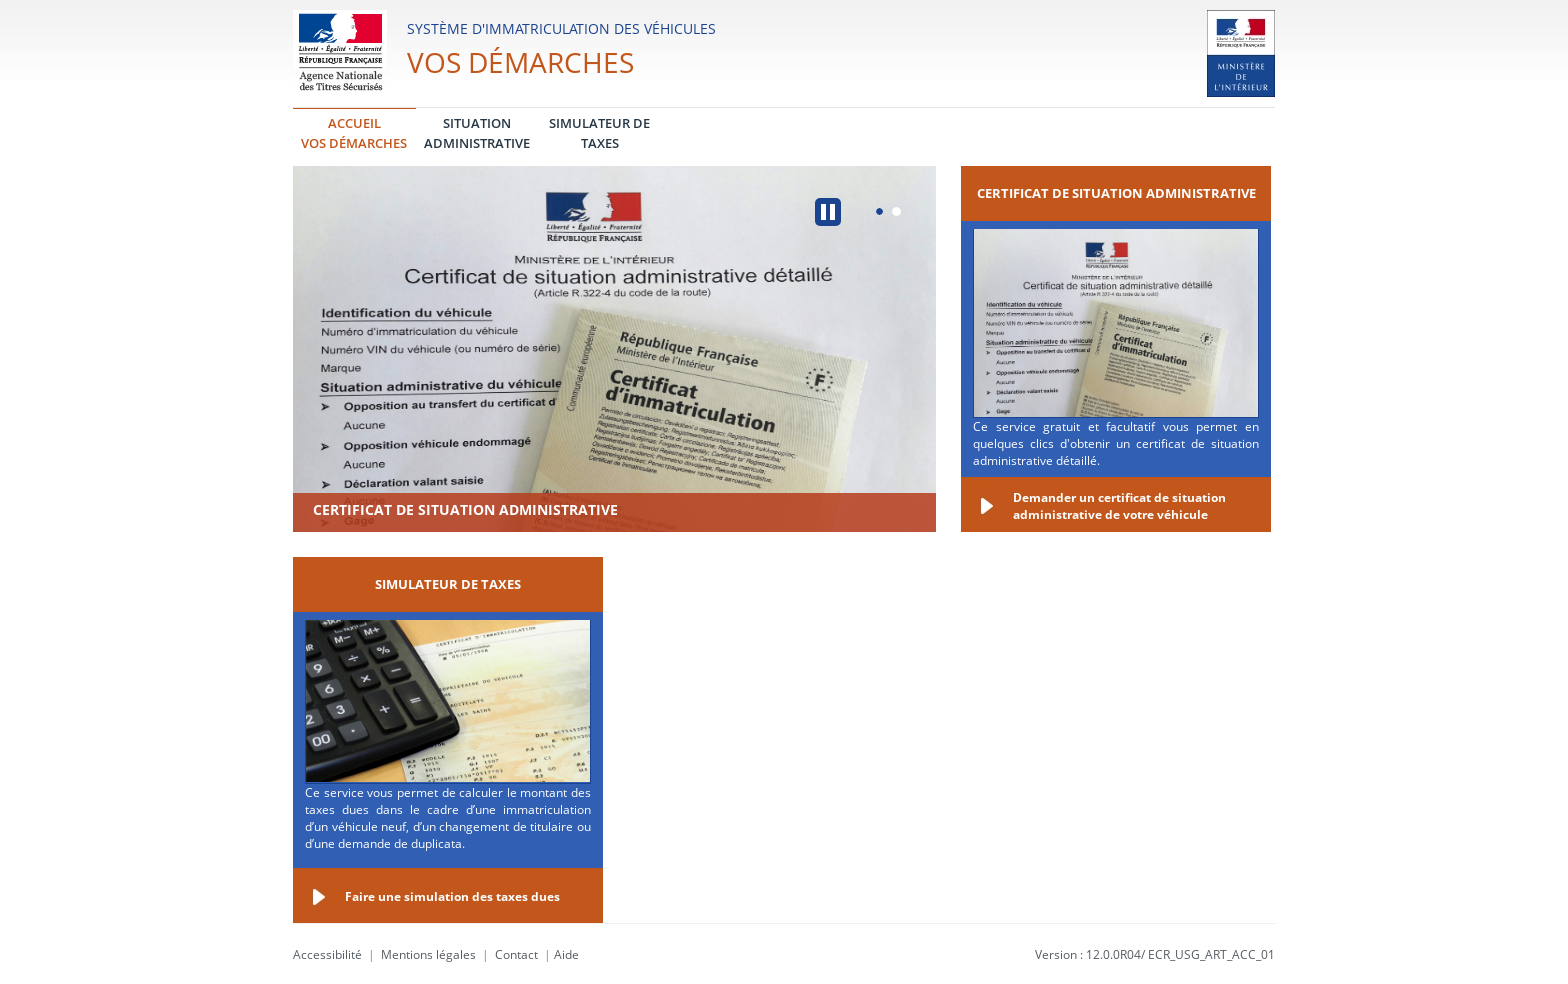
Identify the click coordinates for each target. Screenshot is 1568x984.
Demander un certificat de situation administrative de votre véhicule (1119, 506)
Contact (516, 954)
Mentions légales (428, 954)
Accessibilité (327, 954)
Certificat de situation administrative (465, 509)
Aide (566, 954)
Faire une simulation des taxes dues (452, 896)
